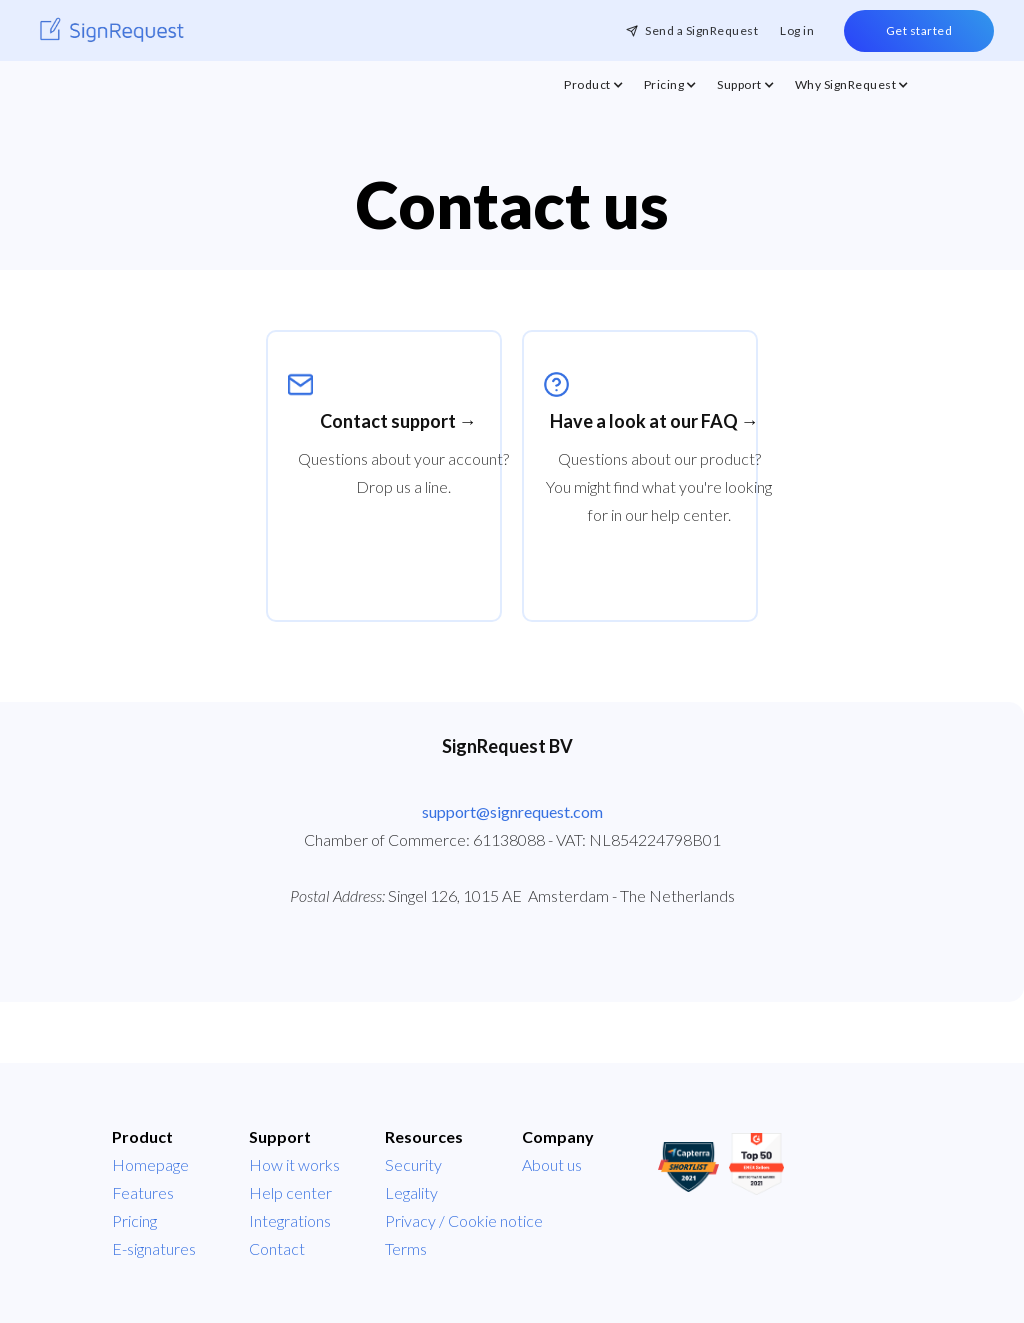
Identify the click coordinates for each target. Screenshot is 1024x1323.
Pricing (134, 1220)
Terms (406, 1248)
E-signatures (154, 1248)
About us (552, 1164)
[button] (594, 90)
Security (413, 1164)
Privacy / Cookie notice (464, 1220)
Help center (290, 1192)
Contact (277, 1248)
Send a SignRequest (701, 30)
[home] (112, 30)
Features (143, 1192)
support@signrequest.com (512, 811)
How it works (294, 1164)
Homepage (150, 1164)
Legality (411, 1192)
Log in (797, 30)
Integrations (290, 1220)
